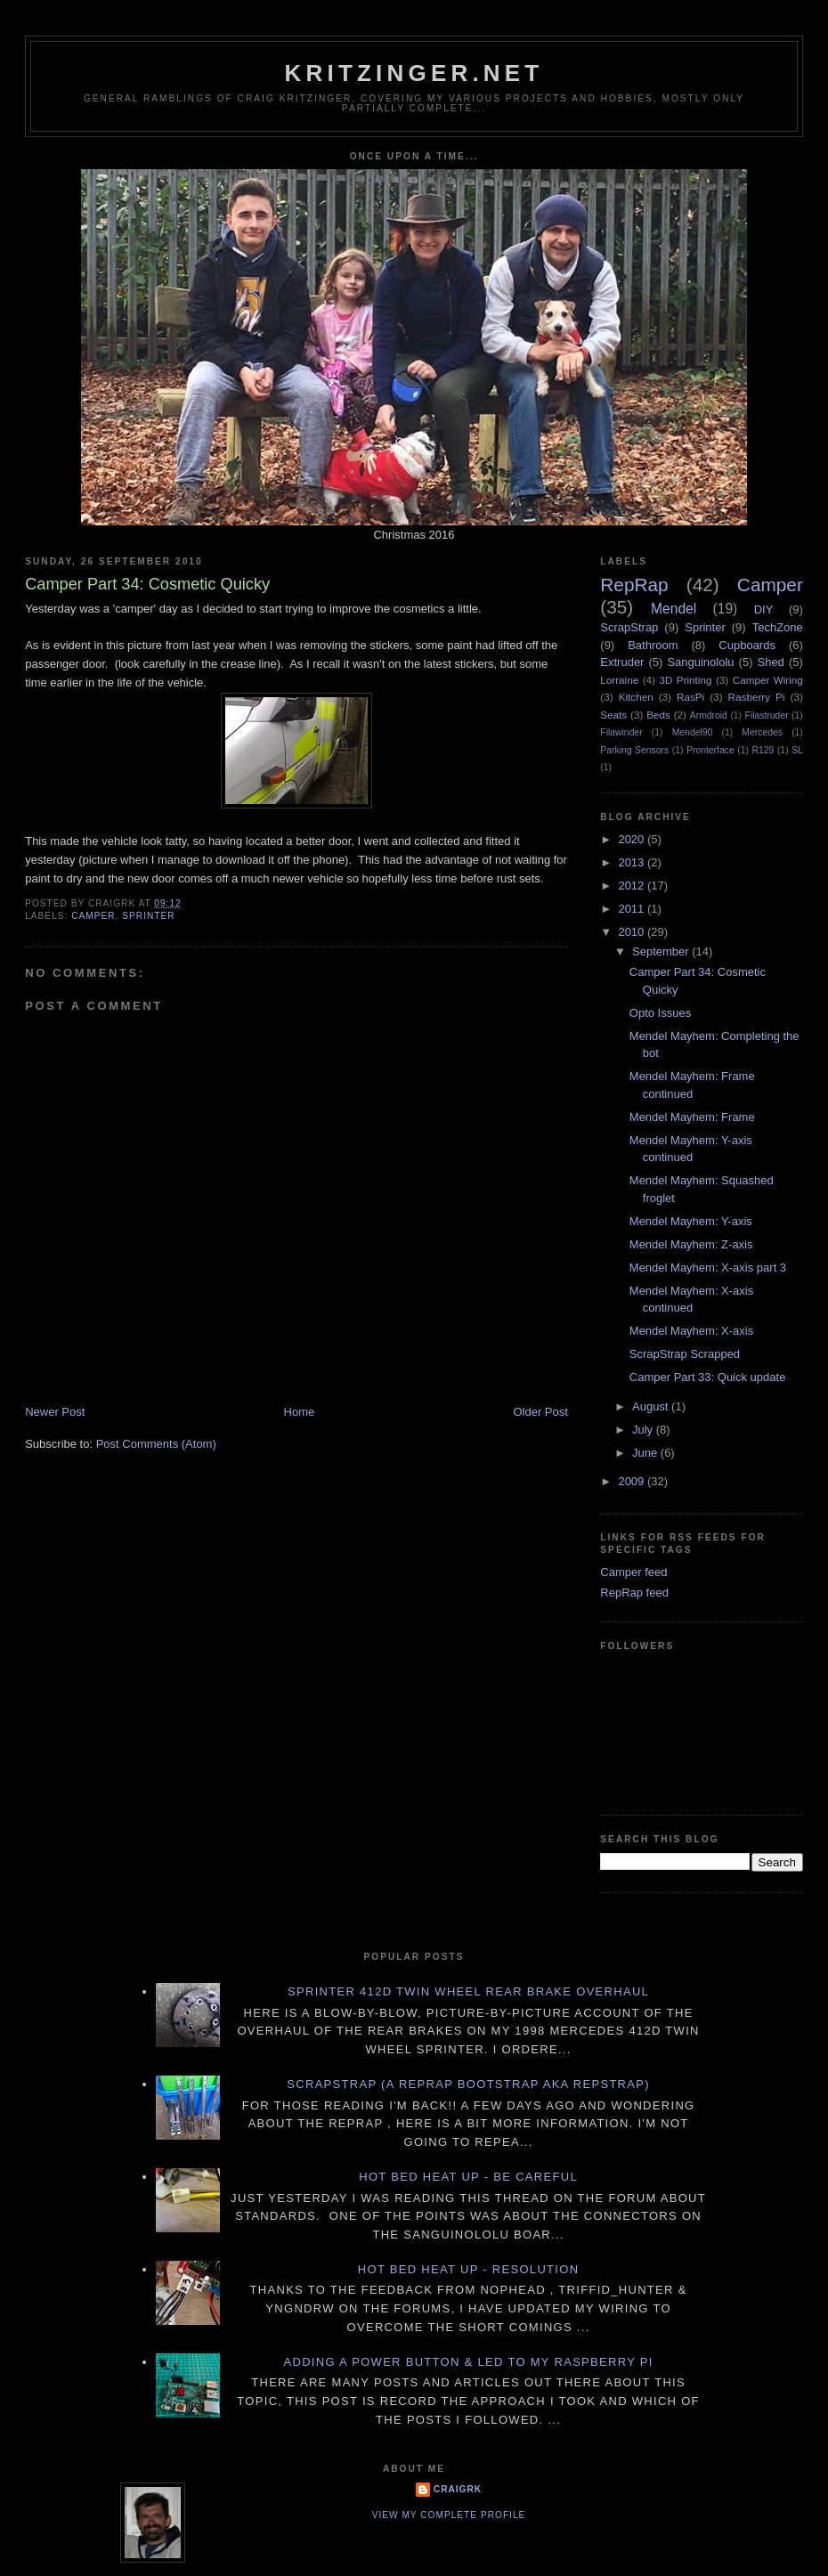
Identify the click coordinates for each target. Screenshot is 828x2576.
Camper (93, 916)
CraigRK (458, 2489)
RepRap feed (634, 1592)
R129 (763, 750)
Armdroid (708, 715)
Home (299, 1411)
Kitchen (636, 697)
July (644, 1429)
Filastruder (767, 715)
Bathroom (653, 645)
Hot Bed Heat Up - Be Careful (468, 2176)
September (662, 951)
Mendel (673, 608)
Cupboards (746, 645)
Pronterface (710, 750)
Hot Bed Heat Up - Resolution (469, 2269)
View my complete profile (449, 2515)
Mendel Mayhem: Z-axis (691, 1244)
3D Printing (685, 680)
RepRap (634, 584)
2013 (632, 862)
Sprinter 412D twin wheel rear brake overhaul (468, 1991)
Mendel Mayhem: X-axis (691, 1330)
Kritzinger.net (414, 73)
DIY (764, 609)
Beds (658, 714)
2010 (632, 932)
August (651, 1406)
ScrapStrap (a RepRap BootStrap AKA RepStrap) (468, 2084)
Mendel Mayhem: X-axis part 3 (707, 1267)
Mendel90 (692, 732)
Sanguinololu (700, 662)
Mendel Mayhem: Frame (692, 1117)
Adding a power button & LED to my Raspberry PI (468, 2362)
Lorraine (619, 680)
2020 (632, 839)
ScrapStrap (629, 627)
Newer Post (55, 1411)
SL (797, 750)
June (646, 1452)
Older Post (540, 1411)
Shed (770, 662)
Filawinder (621, 732)
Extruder (622, 662)
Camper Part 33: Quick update (707, 1377)
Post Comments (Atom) (156, 1444)
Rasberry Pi (756, 697)
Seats (613, 714)
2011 (632, 908)
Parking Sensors (634, 750)
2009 (632, 1481)
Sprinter (148, 916)
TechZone (777, 627)
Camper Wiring (768, 680)
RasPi (690, 697)
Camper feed (633, 1572)
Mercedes (762, 732)
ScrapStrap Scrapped (684, 1354)
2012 (632, 885)
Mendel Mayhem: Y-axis (690, 1221)
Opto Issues (660, 1013)
